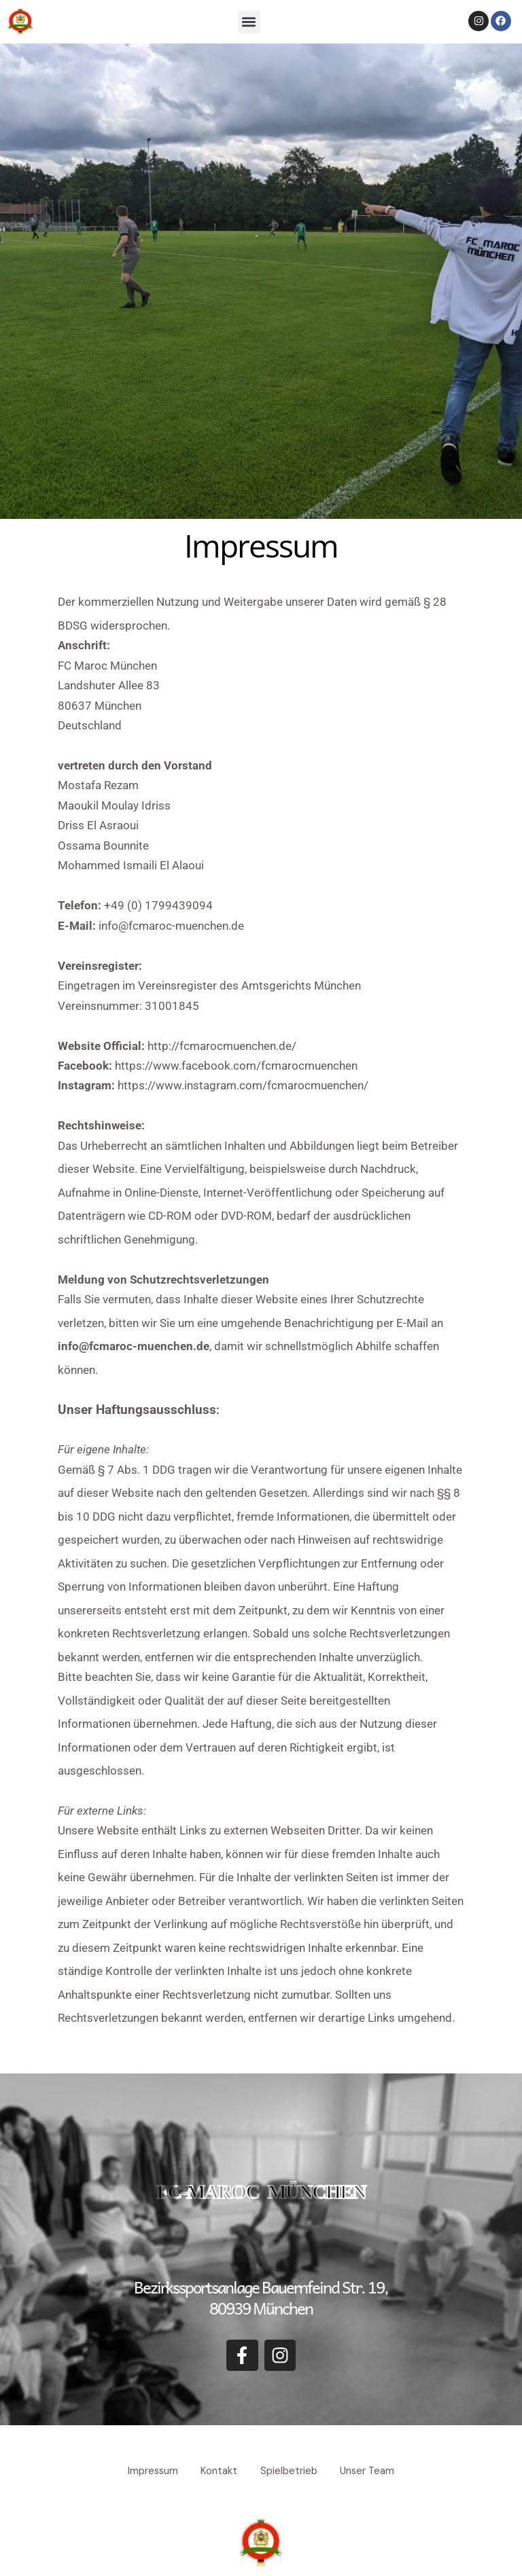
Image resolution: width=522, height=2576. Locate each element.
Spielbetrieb (290, 2470)
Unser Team (374, 2470)
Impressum (146, 2470)
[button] (249, 22)
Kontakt (216, 2470)
